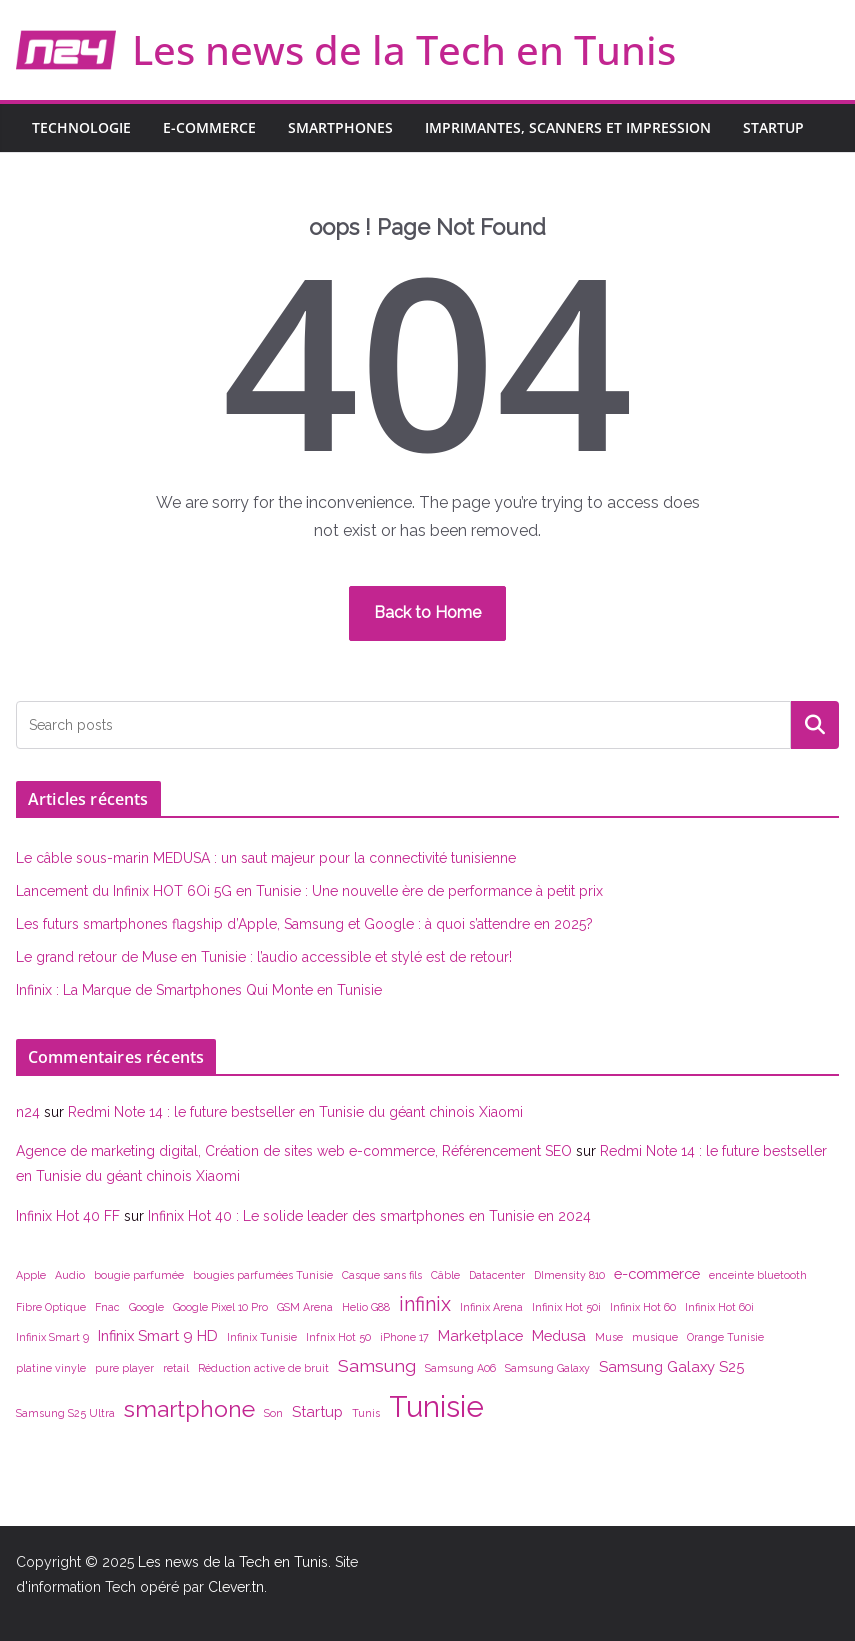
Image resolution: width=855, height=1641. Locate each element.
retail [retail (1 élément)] (176, 1368)
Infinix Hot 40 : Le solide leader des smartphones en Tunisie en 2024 (369, 1216)
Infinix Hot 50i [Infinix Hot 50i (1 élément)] (566, 1307)
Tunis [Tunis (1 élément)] (366, 1413)
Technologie (81, 127)
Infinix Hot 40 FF (68, 1216)
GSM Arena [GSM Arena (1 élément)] (305, 1307)
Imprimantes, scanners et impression (568, 127)
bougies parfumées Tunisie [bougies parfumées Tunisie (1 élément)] (263, 1275)
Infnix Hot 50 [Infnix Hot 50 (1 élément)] (338, 1337)
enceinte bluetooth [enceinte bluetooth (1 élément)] (758, 1275)
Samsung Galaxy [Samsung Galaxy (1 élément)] (547, 1368)
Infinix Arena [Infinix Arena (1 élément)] (491, 1307)
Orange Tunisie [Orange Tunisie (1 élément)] (725, 1337)
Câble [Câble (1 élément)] (445, 1275)
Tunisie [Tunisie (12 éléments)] (436, 1406)
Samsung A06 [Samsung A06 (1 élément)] (460, 1368)
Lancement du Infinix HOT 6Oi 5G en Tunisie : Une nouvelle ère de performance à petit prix (309, 891)
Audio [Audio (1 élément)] (70, 1275)
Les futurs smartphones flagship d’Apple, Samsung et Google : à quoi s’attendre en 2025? (304, 924)
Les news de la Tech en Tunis (404, 49)
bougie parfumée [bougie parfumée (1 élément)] (139, 1275)
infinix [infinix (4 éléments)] (425, 1304)
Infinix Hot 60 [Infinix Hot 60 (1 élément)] (643, 1307)
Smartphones (340, 127)
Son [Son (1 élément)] (273, 1413)
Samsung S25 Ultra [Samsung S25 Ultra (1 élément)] (65, 1413)
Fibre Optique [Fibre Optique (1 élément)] (51, 1307)
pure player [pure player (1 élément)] (124, 1368)
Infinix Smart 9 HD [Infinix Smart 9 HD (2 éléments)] (158, 1335)
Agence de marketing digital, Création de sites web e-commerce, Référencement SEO (294, 1151)
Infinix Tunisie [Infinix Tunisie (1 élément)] (262, 1337)
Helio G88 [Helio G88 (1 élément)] (366, 1307)
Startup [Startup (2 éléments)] (317, 1411)
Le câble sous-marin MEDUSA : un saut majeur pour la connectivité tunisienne (266, 858)
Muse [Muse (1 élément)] (609, 1337)
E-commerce (209, 127)
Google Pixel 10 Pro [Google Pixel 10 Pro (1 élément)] (220, 1307)
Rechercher (815, 724)
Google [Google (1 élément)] (146, 1307)
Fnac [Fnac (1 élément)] (107, 1307)
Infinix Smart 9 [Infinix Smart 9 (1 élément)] (52, 1337)
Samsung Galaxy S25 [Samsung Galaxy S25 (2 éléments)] (671, 1366)
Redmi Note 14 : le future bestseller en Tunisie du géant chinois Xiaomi (295, 1112)
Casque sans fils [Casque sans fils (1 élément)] (382, 1275)
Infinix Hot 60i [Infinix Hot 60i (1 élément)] (719, 1307)
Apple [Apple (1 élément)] (31, 1275)
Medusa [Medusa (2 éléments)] (559, 1335)
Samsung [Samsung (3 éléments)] (377, 1365)
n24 (28, 1112)
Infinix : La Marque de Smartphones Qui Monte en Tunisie (199, 990)
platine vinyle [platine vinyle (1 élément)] (51, 1368)
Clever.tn (236, 1587)
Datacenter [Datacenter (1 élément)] (497, 1275)
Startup (773, 127)
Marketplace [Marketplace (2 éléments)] (480, 1335)
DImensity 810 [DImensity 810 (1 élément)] (569, 1275)
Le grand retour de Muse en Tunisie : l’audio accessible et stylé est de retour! (264, 957)
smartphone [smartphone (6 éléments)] (189, 1408)
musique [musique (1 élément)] (655, 1337)
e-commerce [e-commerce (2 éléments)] (657, 1273)
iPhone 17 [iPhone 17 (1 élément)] (404, 1337)
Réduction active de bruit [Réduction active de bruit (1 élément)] (263, 1368)
